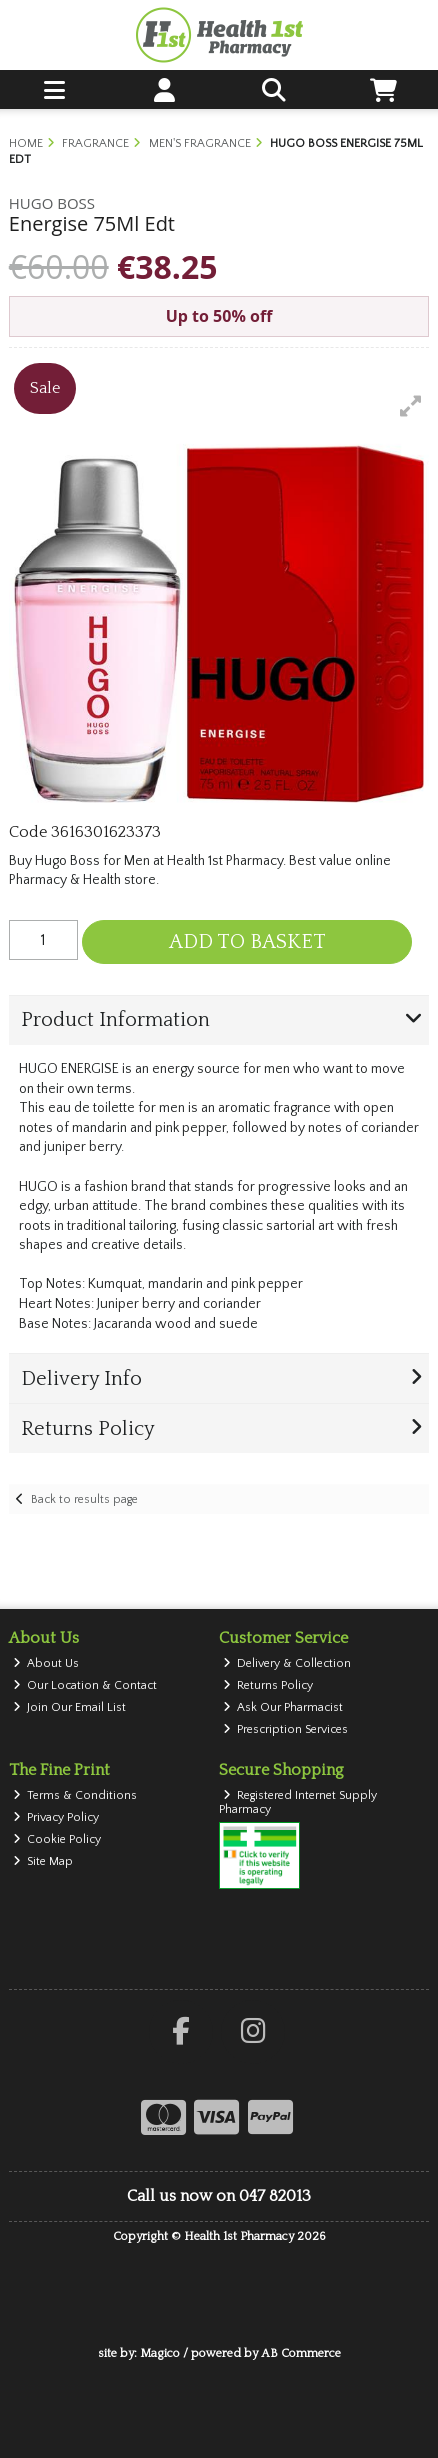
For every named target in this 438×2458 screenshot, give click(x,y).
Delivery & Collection (287, 1663)
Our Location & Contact (85, 1685)
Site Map (43, 1861)
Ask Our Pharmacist (283, 1707)
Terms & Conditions (75, 1795)
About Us (46, 1663)
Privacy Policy (56, 1817)
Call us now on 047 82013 (219, 2196)
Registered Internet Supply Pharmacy (298, 1802)
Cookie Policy (57, 1839)
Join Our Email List (70, 1707)
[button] (411, 406)
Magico (160, 2353)
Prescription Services (286, 1729)
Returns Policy (268, 1685)
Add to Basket (247, 942)
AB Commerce (301, 2353)
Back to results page (84, 1499)
